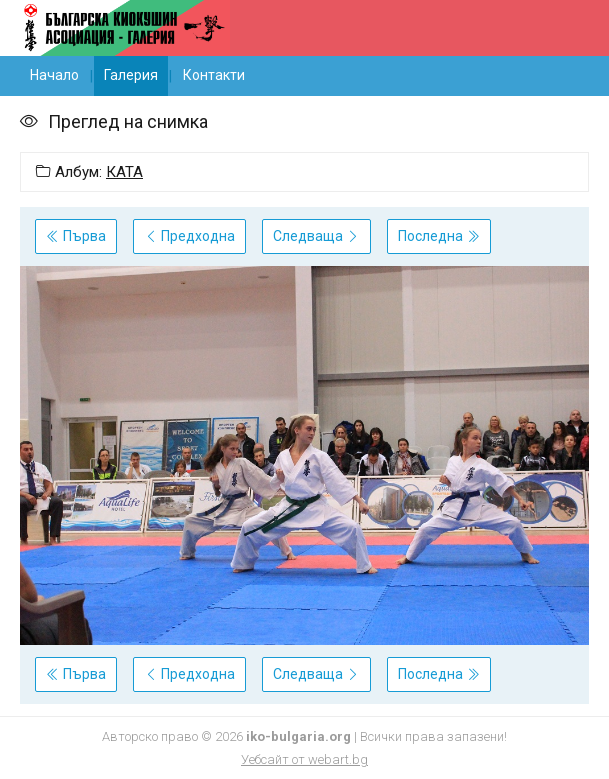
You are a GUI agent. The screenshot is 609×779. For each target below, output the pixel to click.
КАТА (124, 172)
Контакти (214, 75)
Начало (54, 75)
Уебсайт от (304, 759)
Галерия (131, 75)
